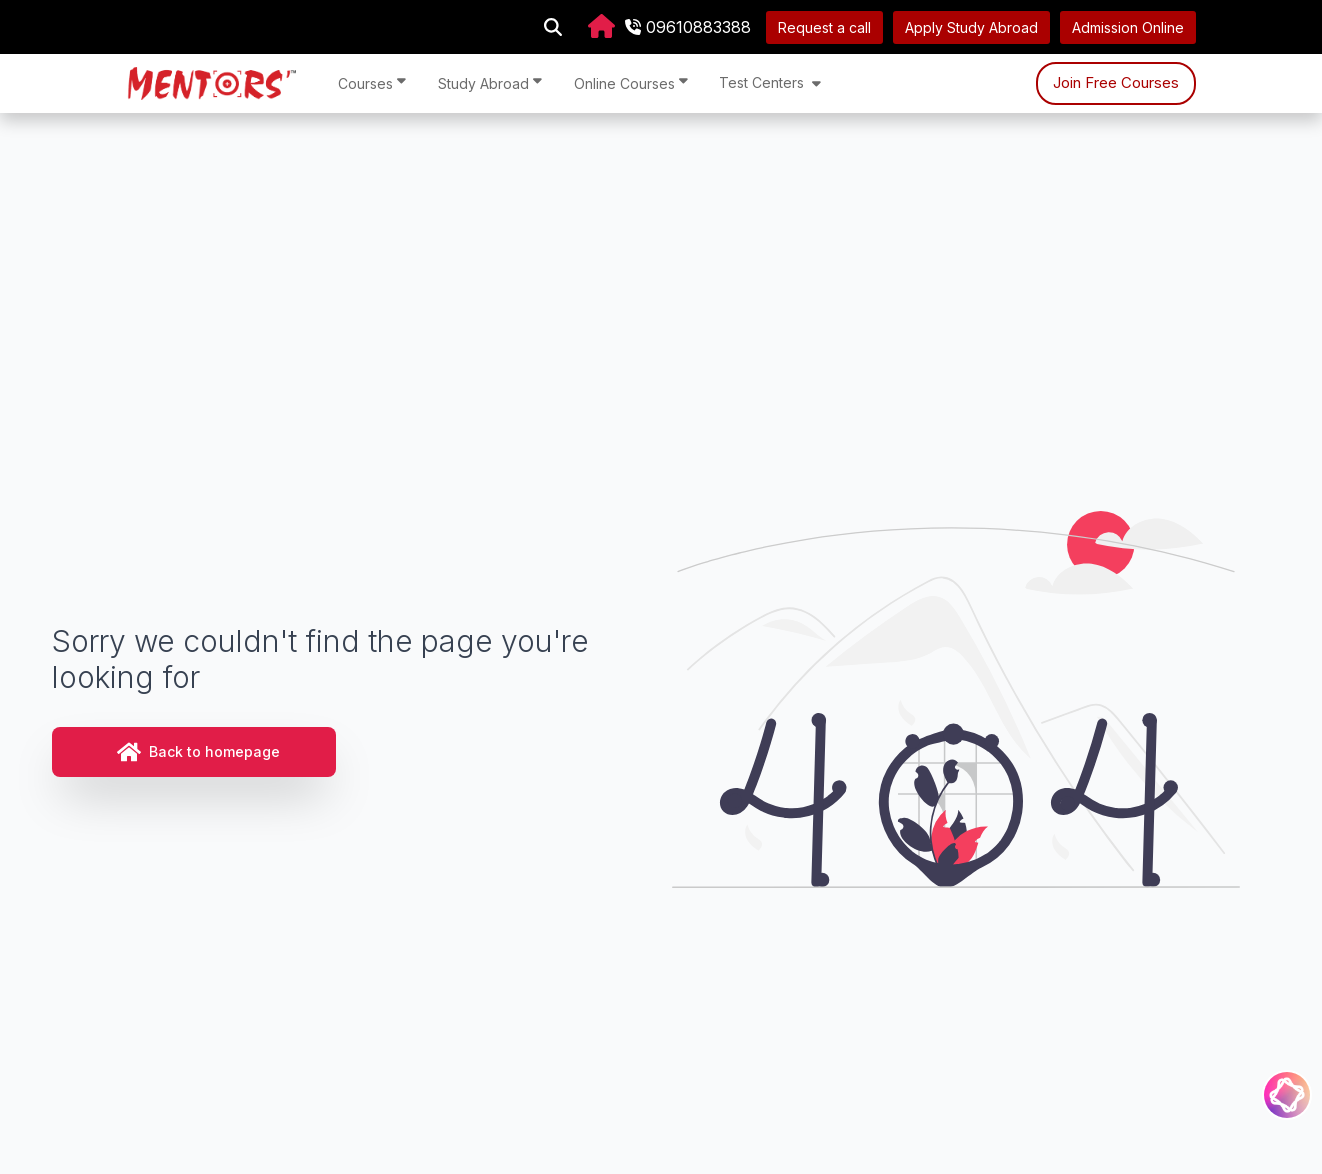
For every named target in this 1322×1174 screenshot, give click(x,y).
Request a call (824, 27)
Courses (372, 82)
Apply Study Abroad (971, 27)
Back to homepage (198, 752)
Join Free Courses (1116, 82)
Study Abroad (490, 82)
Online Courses (631, 82)
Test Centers (770, 82)
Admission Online (1128, 27)
